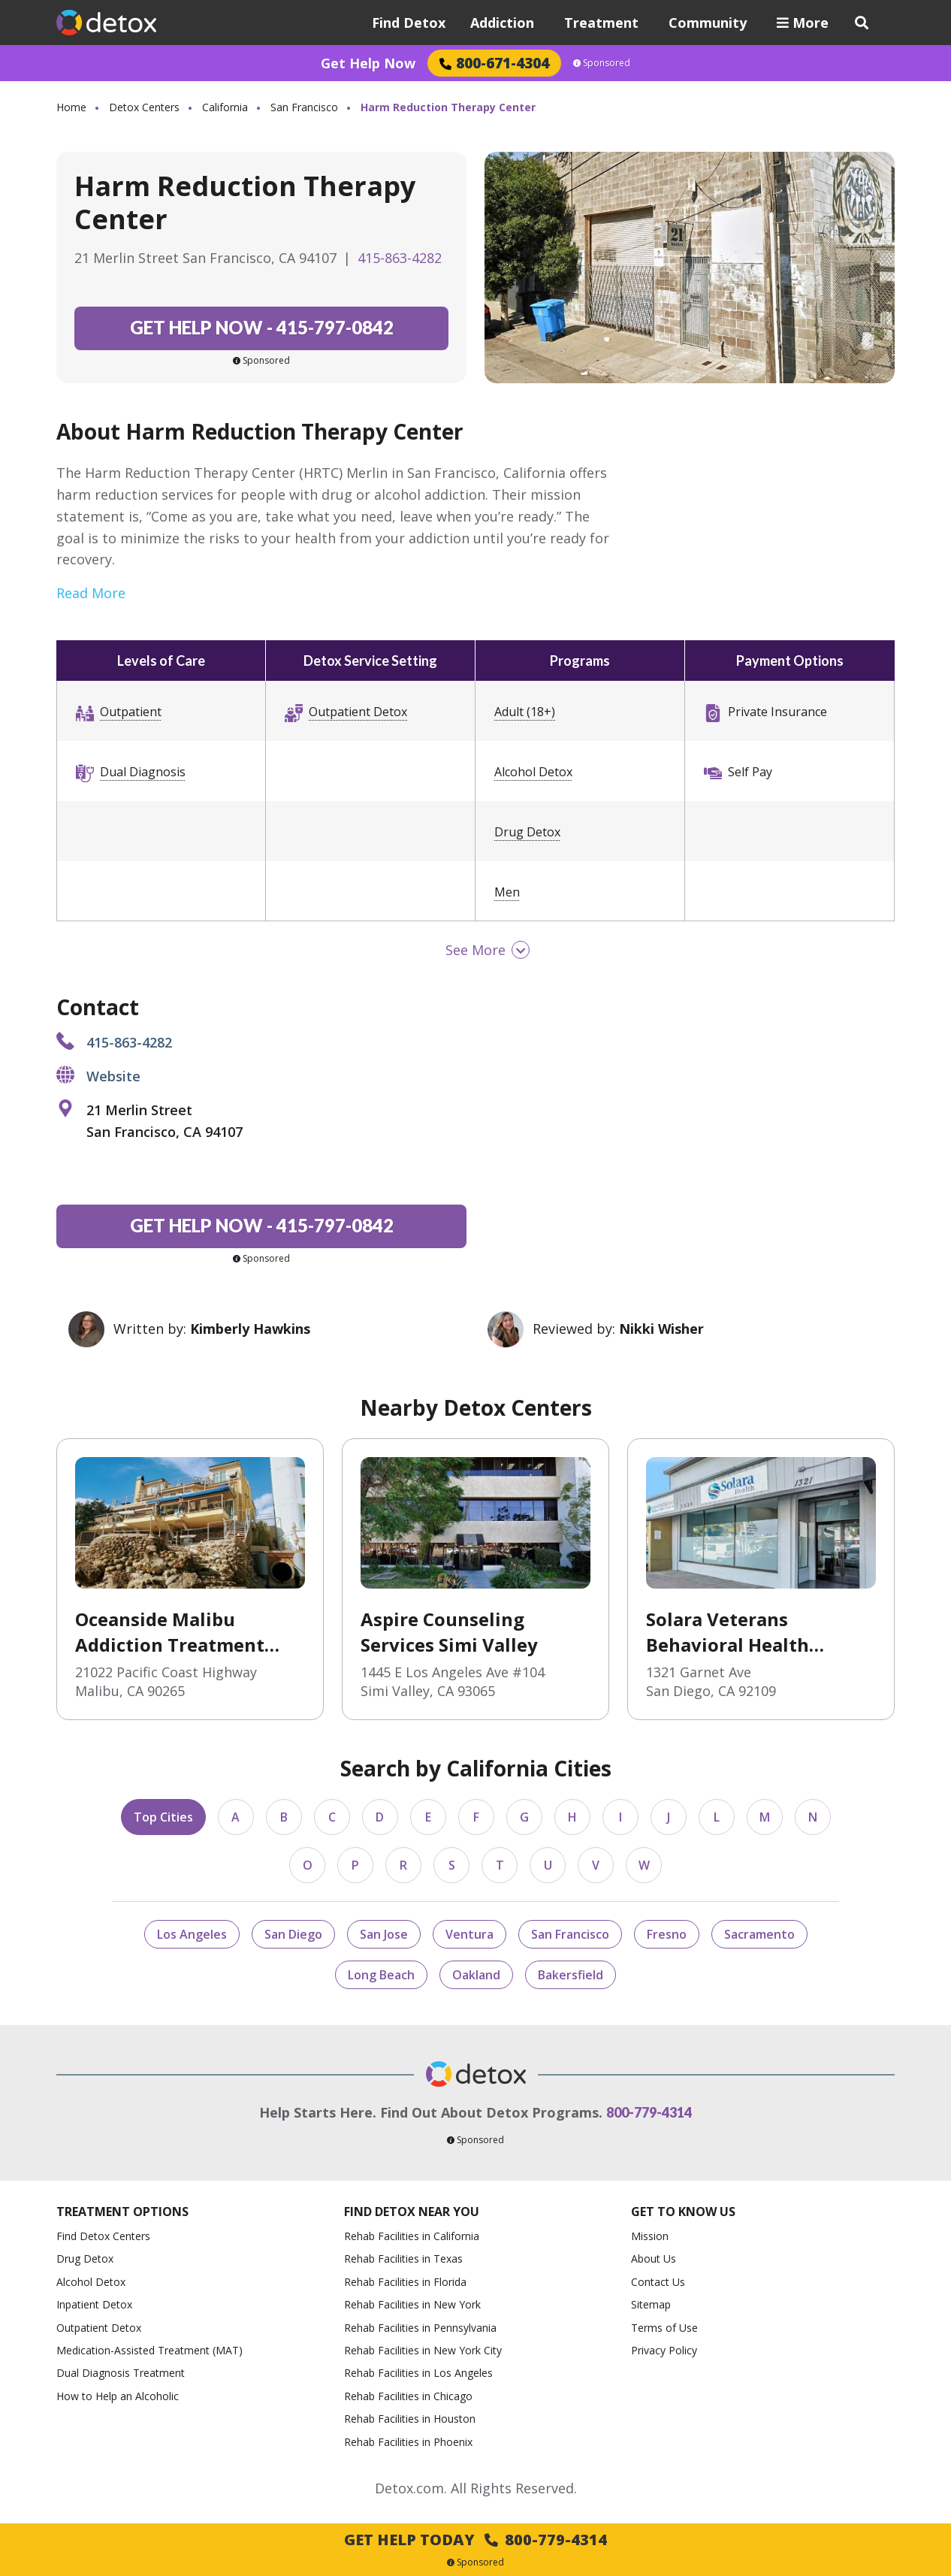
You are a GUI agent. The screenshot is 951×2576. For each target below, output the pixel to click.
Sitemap (651, 2304)
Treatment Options (122, 2212)
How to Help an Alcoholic (117, 2396)
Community (708, 23)
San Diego (293, 1934)
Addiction (502, 23)
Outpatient (131, 711)
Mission (650, 2236)
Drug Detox (527, 832)
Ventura (469, 1934)
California (225, 107)
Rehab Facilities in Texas (403, 2258)
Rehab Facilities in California (411, 2236)
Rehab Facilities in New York (412, 2304)
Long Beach (381, 1975)
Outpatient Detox (358, 711)
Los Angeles (192, 1934)
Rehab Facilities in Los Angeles (418, 2373)
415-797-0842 (262, 327)
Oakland (476, 1975)
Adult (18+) (524, 711)
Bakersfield (570, 1975)
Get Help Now (368, 63)
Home (71, 107)
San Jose (384, 1934)
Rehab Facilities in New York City (423, 2350)
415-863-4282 (400, 258)
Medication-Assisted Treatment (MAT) (149, 2350)
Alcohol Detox (533, 771)
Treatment (601, 23)
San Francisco (304, 107)
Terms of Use (664, 2328)
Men (507, 892)
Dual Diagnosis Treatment (120, 2373)
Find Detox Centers (103, 2236)
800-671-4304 (494, 63)
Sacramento (759, 1934)
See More (475, 950)
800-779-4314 (649, 2112)
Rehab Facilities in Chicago (408, 2396)
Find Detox (408, 23)
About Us (653, 2258)
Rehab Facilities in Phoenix (408, 2442)
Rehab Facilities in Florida (405, 2282)
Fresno (667, 1934)
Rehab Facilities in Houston (410, 2418)
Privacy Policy (664, 2350)
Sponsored (601, 63)
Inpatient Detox (94, 2304)
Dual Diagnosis (143, 771)
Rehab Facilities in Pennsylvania (420, 2328)
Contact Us (658, 2282)
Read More (90, 593)
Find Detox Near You (411, 2212)
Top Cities (163, 1817)
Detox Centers (144, 107)
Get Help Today (475, 2539)
